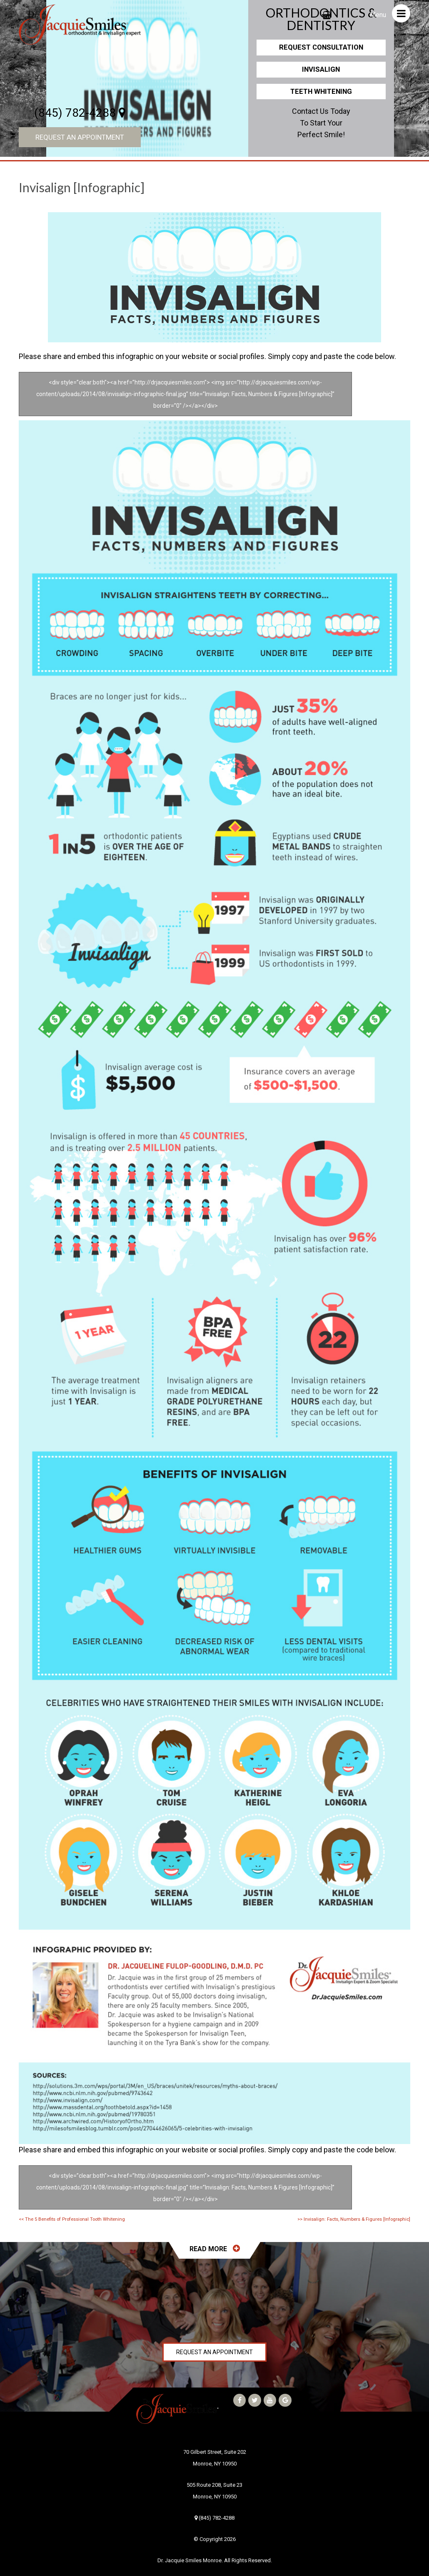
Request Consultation (321, 47)
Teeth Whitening (321, 91)
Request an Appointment (79, 137)
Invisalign (321, 69)
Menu (390, 13)
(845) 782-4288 (79, 113)
